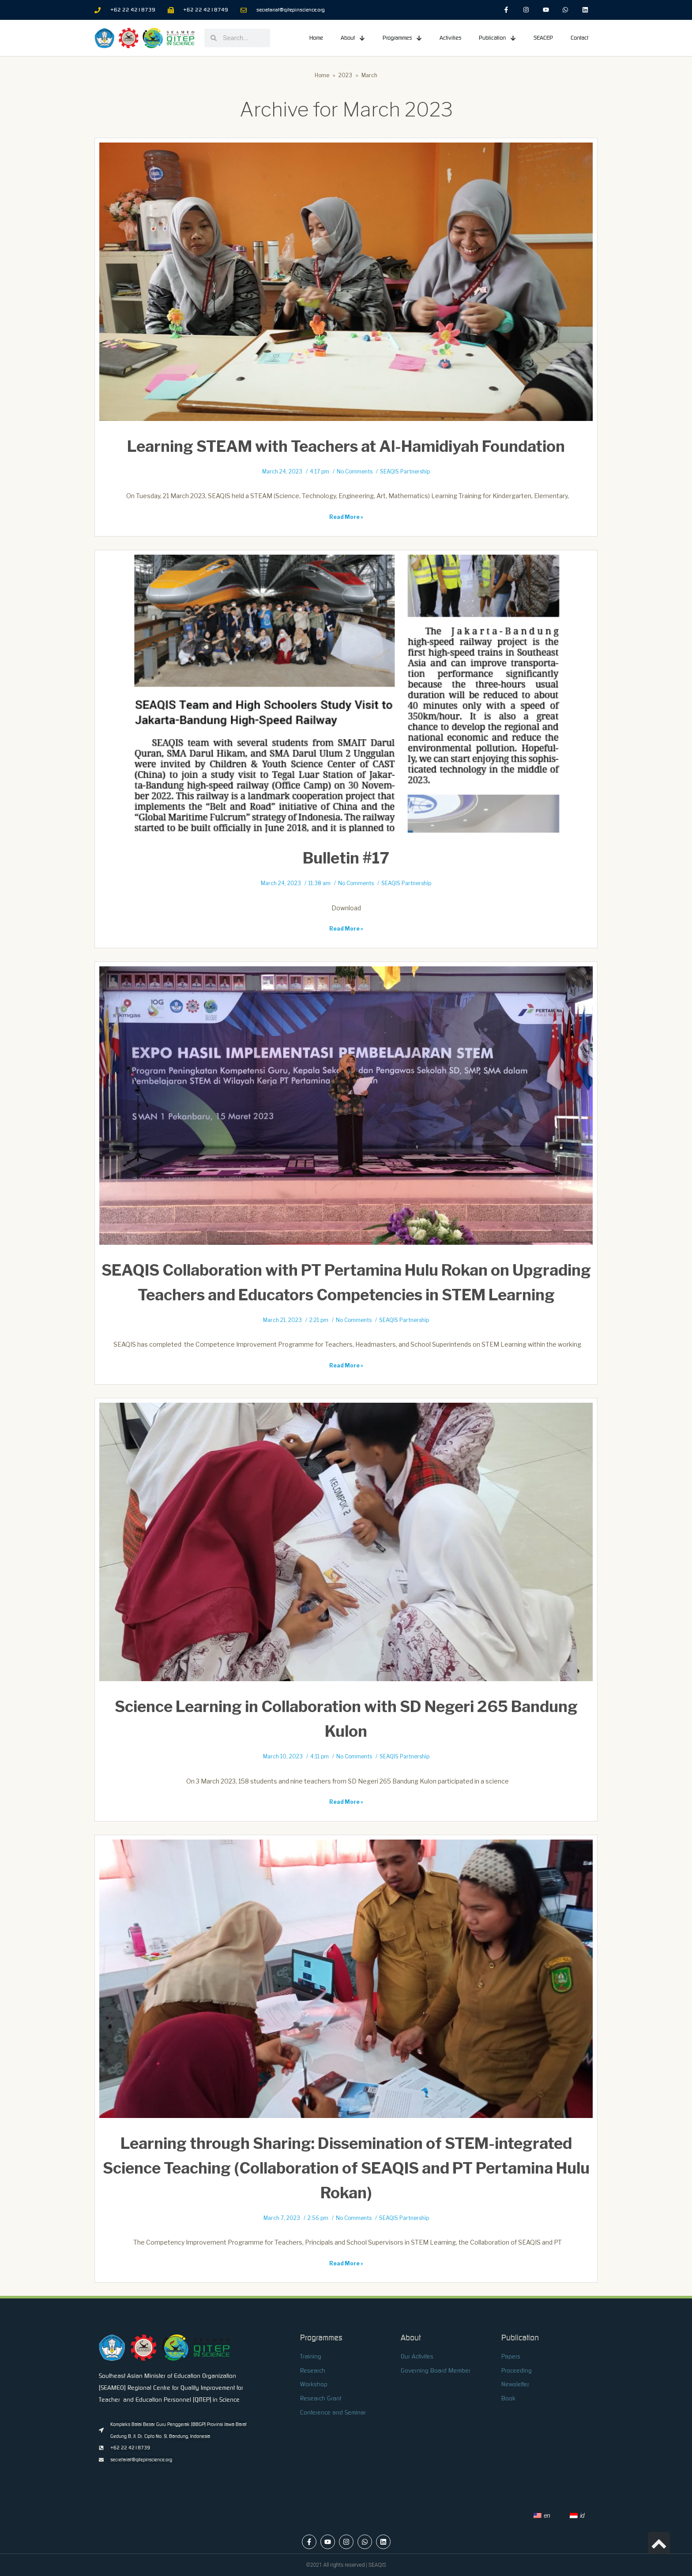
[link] (506, 10)
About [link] (353, 38)
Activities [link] (450, 37)
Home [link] (316, 37)
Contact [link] (579, 37)
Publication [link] (497, 38)
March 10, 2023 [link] (283, 1757)
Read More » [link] (346, 517)
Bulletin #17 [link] (346, 858)
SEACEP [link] (543, 37)
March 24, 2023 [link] (282, 472)
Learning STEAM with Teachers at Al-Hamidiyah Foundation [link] (346, 446)
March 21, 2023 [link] (282, 1320)
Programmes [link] (402, 38)
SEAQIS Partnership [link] (405, 472)
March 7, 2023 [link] (281, 2218)
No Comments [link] (354, 472)
